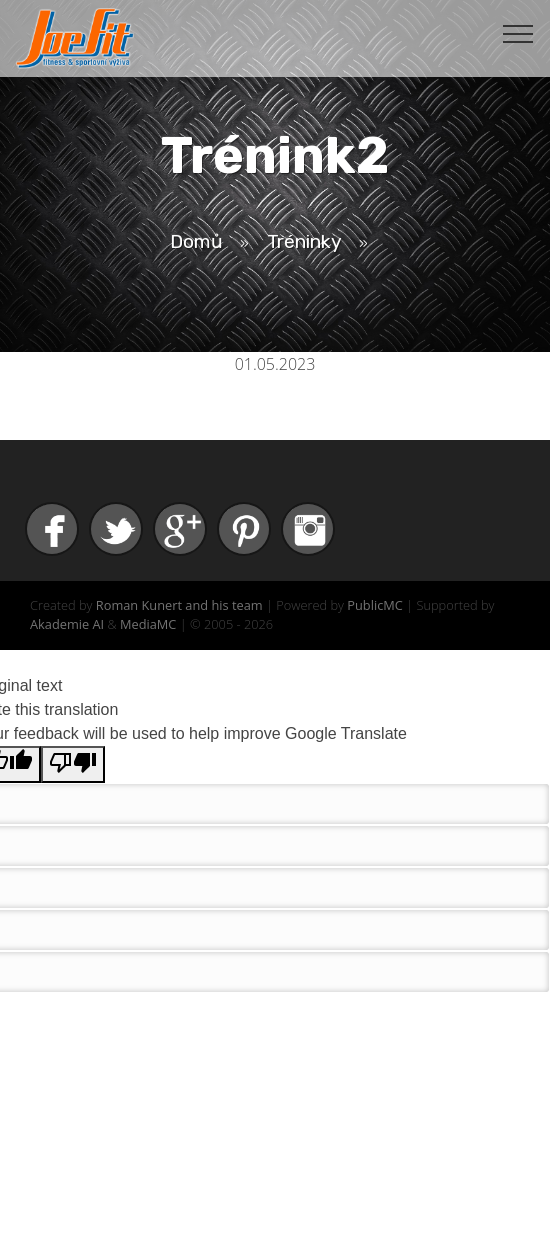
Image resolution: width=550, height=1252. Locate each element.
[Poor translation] (73, 764)
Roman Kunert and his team (179, 605)
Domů (196, 241)
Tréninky (304, 241)
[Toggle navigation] (518, 33)
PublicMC (375, 605)
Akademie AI (67, 624)
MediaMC (148, 624)
